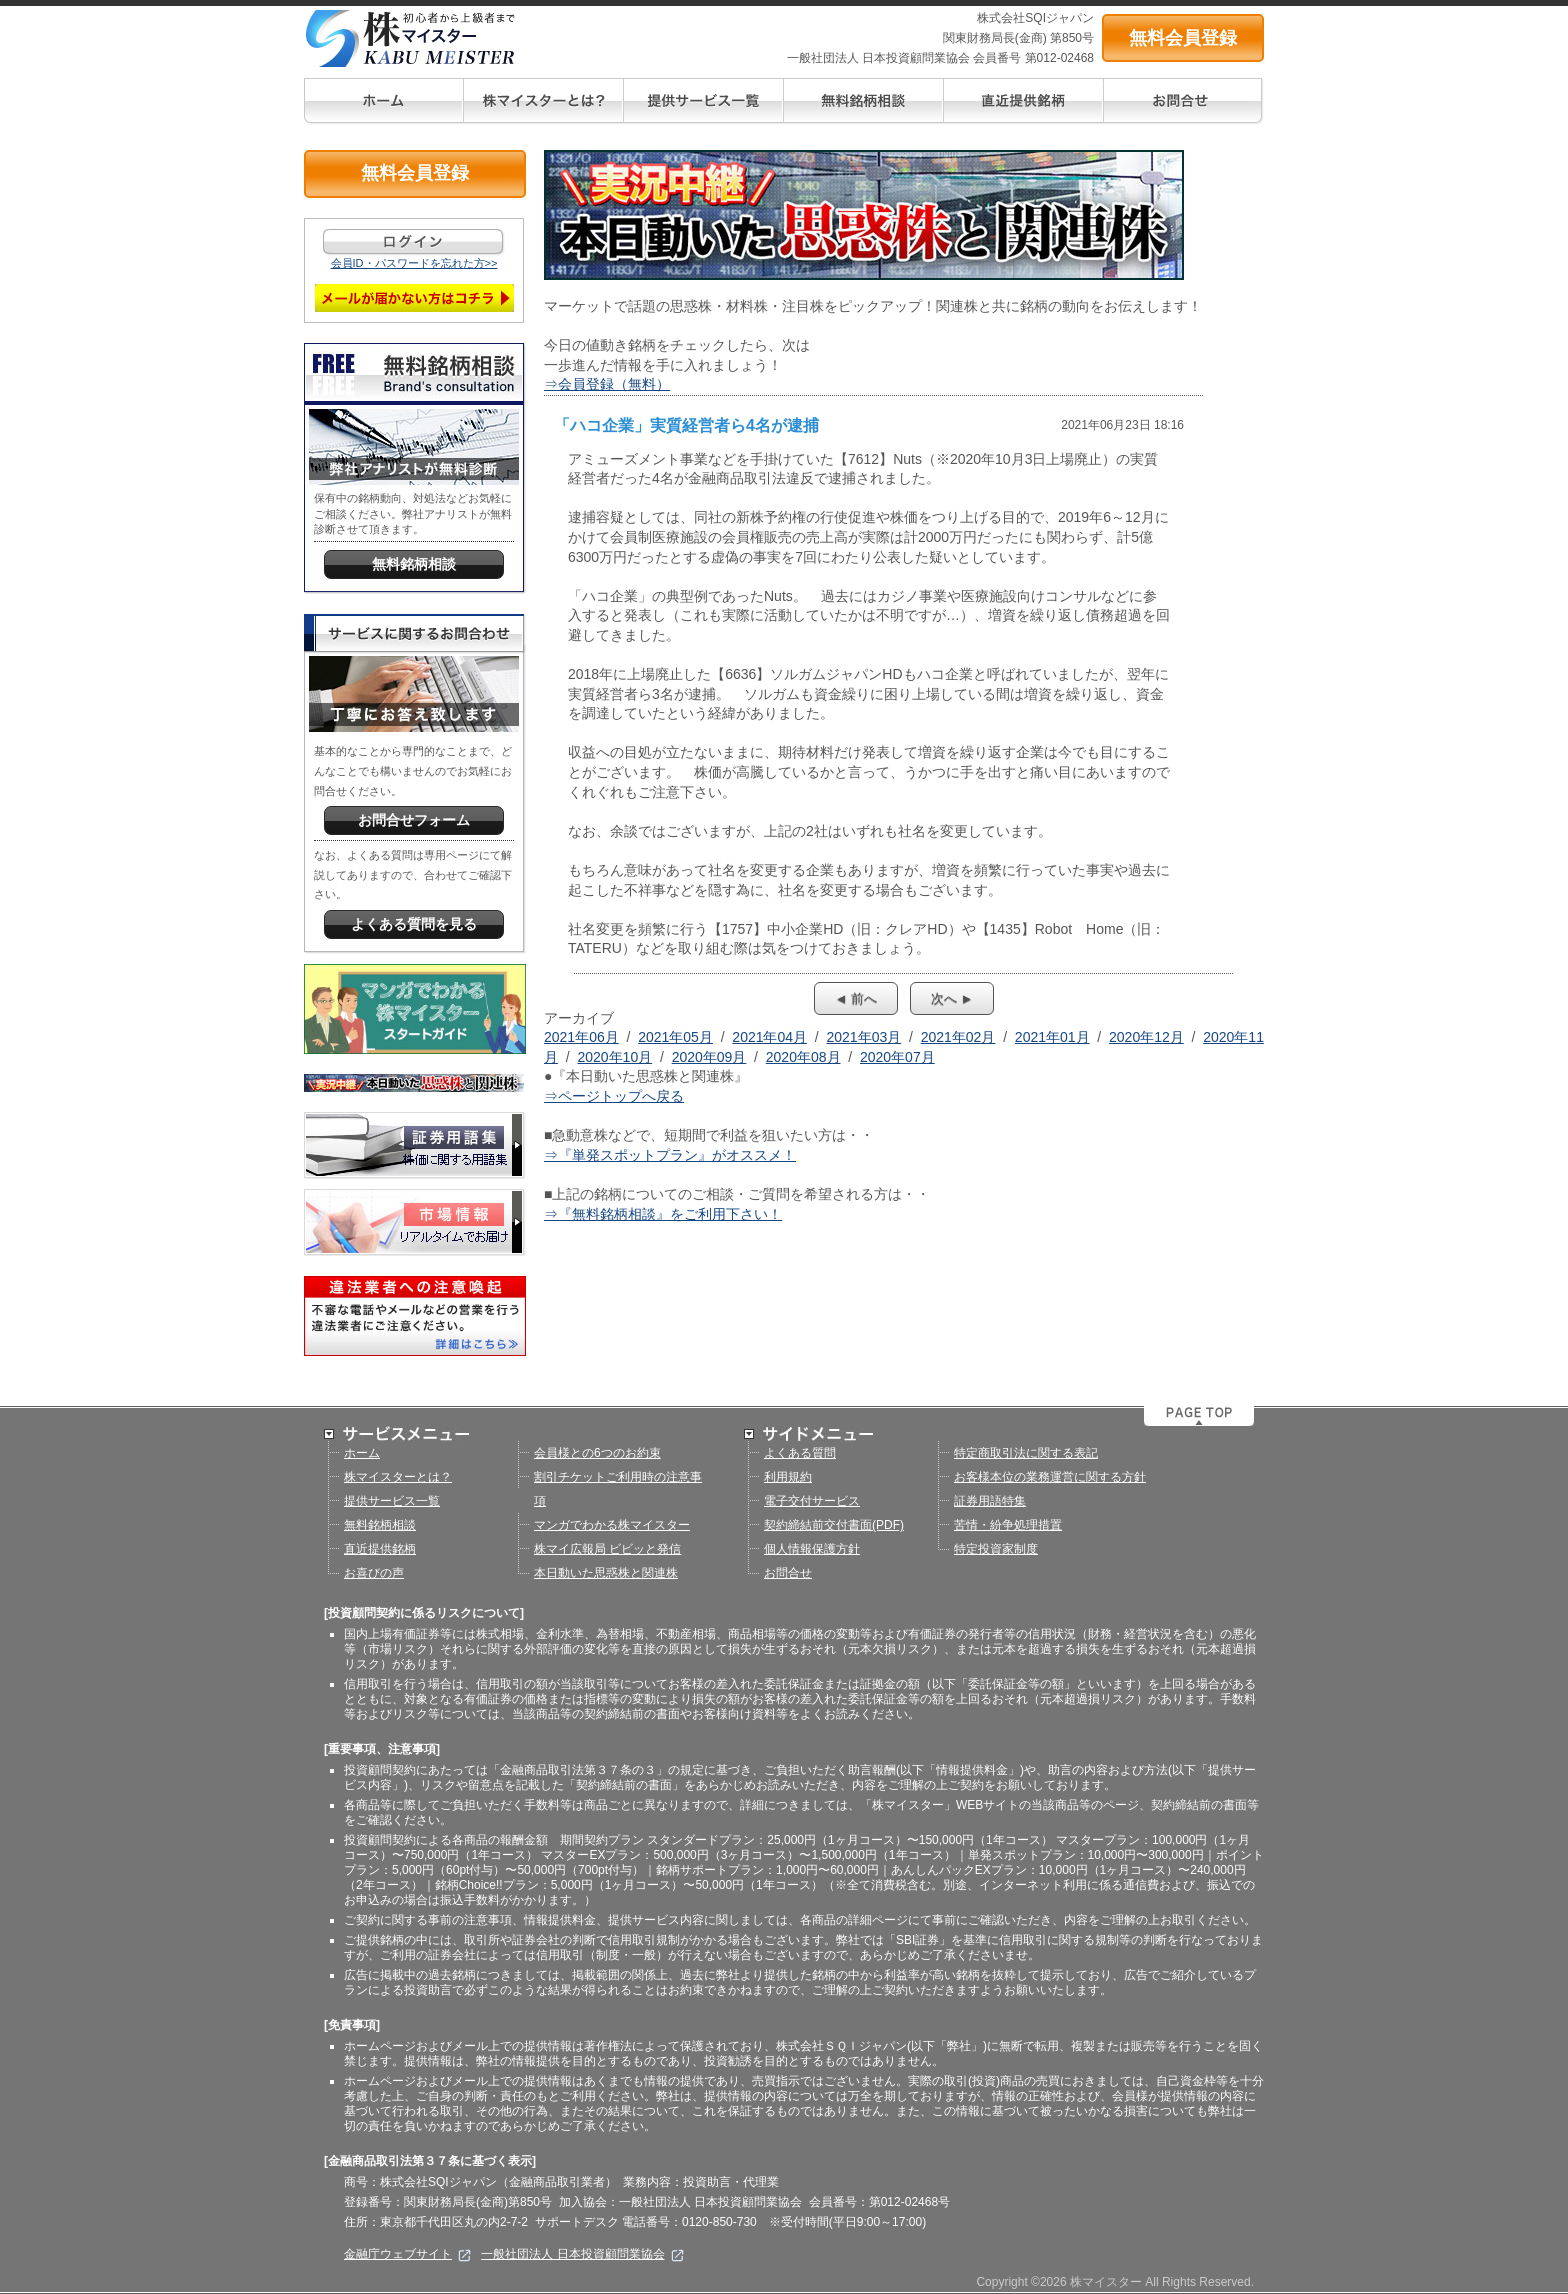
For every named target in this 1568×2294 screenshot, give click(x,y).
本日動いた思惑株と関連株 (606, 1573)
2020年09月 (709, 1057)
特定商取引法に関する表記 (1026, 1453)
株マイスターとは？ (398, 1477)
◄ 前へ (856, 998)
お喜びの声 (374, 1573)
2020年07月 (897, 1057)
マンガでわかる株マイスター (612, 1525)
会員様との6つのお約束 (597, 1453)
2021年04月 (769, 1037)
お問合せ (788, 1573)
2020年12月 (1146, 1037)
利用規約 (788, 1477)
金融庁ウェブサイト (407, 2254)
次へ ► (952, 998)
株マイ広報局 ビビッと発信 (607, 1549)
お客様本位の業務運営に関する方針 (1050, 1477)
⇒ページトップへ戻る (614, 1096)
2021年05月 (675, 1037)
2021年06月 (581, 1037)
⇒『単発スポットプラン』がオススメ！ (670, 1155)
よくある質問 (800, 1453)
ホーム (362, 1453)
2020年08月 (803, 1057)
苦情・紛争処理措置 (1008, 1525)
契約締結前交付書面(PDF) (834, 1525)
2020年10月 (614, 1057)
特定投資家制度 (996, 1549)
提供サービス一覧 (392, 1501)
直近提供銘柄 (380, 1549)
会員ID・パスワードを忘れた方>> (414, 263)
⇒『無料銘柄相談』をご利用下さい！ (663, 1214)
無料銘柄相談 (380, 1525)
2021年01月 (1052, 1037)
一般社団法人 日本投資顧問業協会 (582, 2254)
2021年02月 (958, 1037)
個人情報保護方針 (812, 1549)
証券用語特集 (990, 1501)
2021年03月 (864, 1037)
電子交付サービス (812, 1501)
